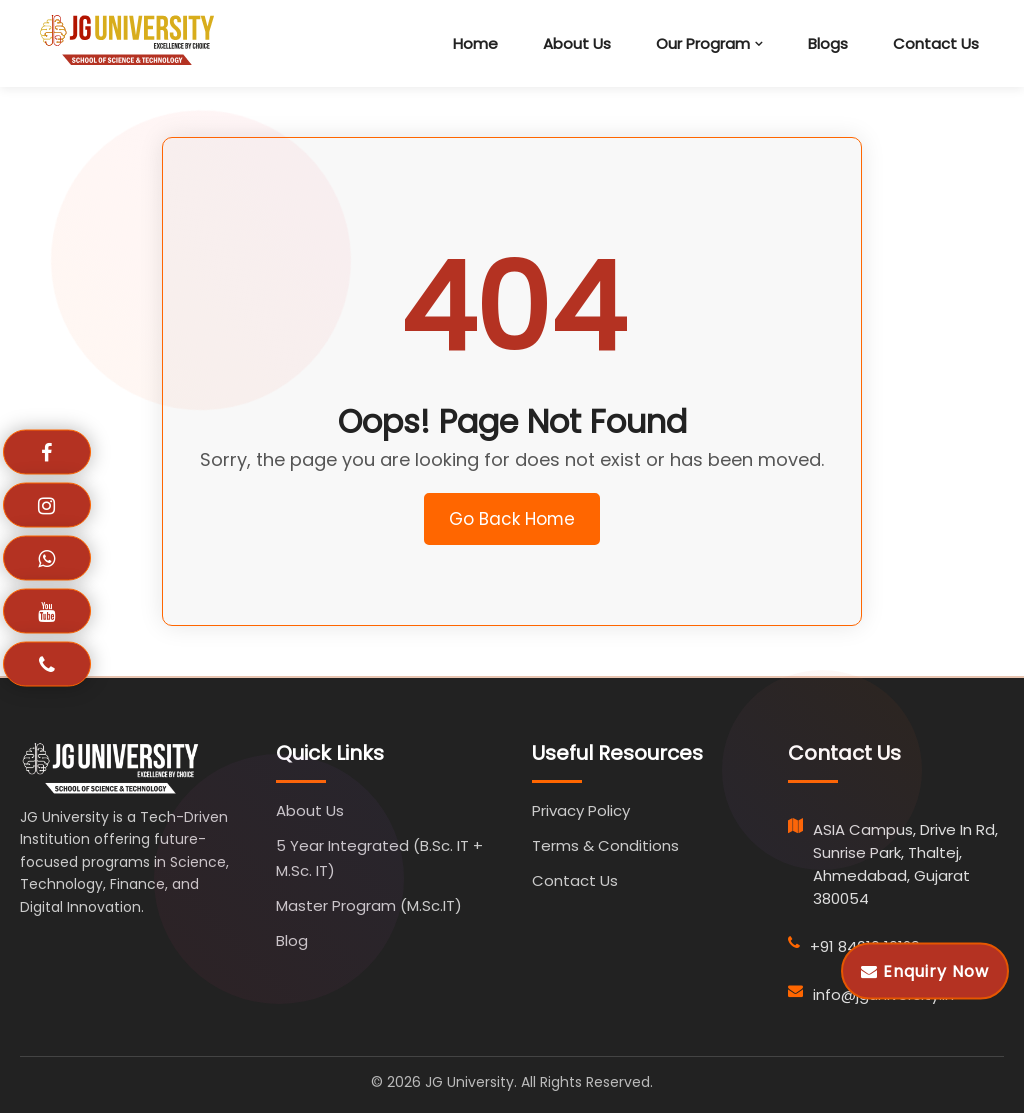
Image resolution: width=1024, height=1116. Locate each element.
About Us (577, 43)
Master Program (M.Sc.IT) (369, 908)
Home (475, 43)
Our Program (703, 43)
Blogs (828, 43)
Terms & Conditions (605, 848)
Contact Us (936, 43)
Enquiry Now (925, 970)
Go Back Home (512, 520)
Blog (292, 943)
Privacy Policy (581, 813)
